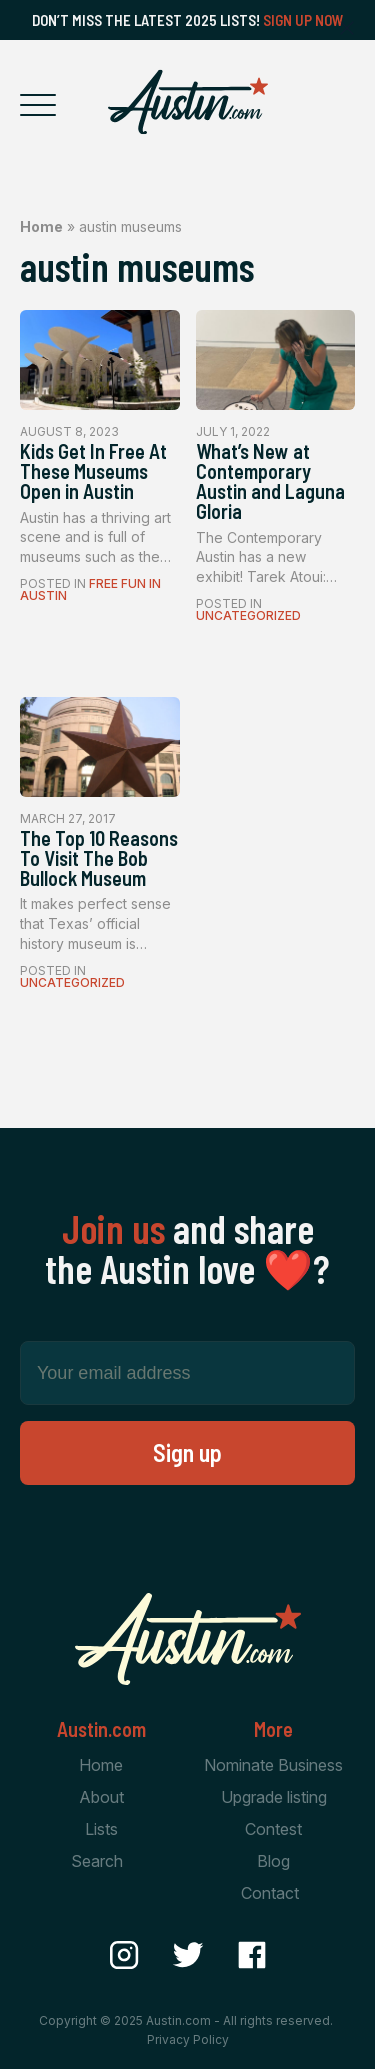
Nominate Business (273, 1765)
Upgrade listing (274, 1797)
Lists (101, 1829)
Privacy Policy (188, 2039)
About (101, 1797)
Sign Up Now (303, 20)
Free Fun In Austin (90, 589)
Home (41, 226)
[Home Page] (188, 102)
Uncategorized (248, 615)
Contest (273, 1829)
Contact (270, 1893)
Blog (273, 1861)
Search (97, 1861)
